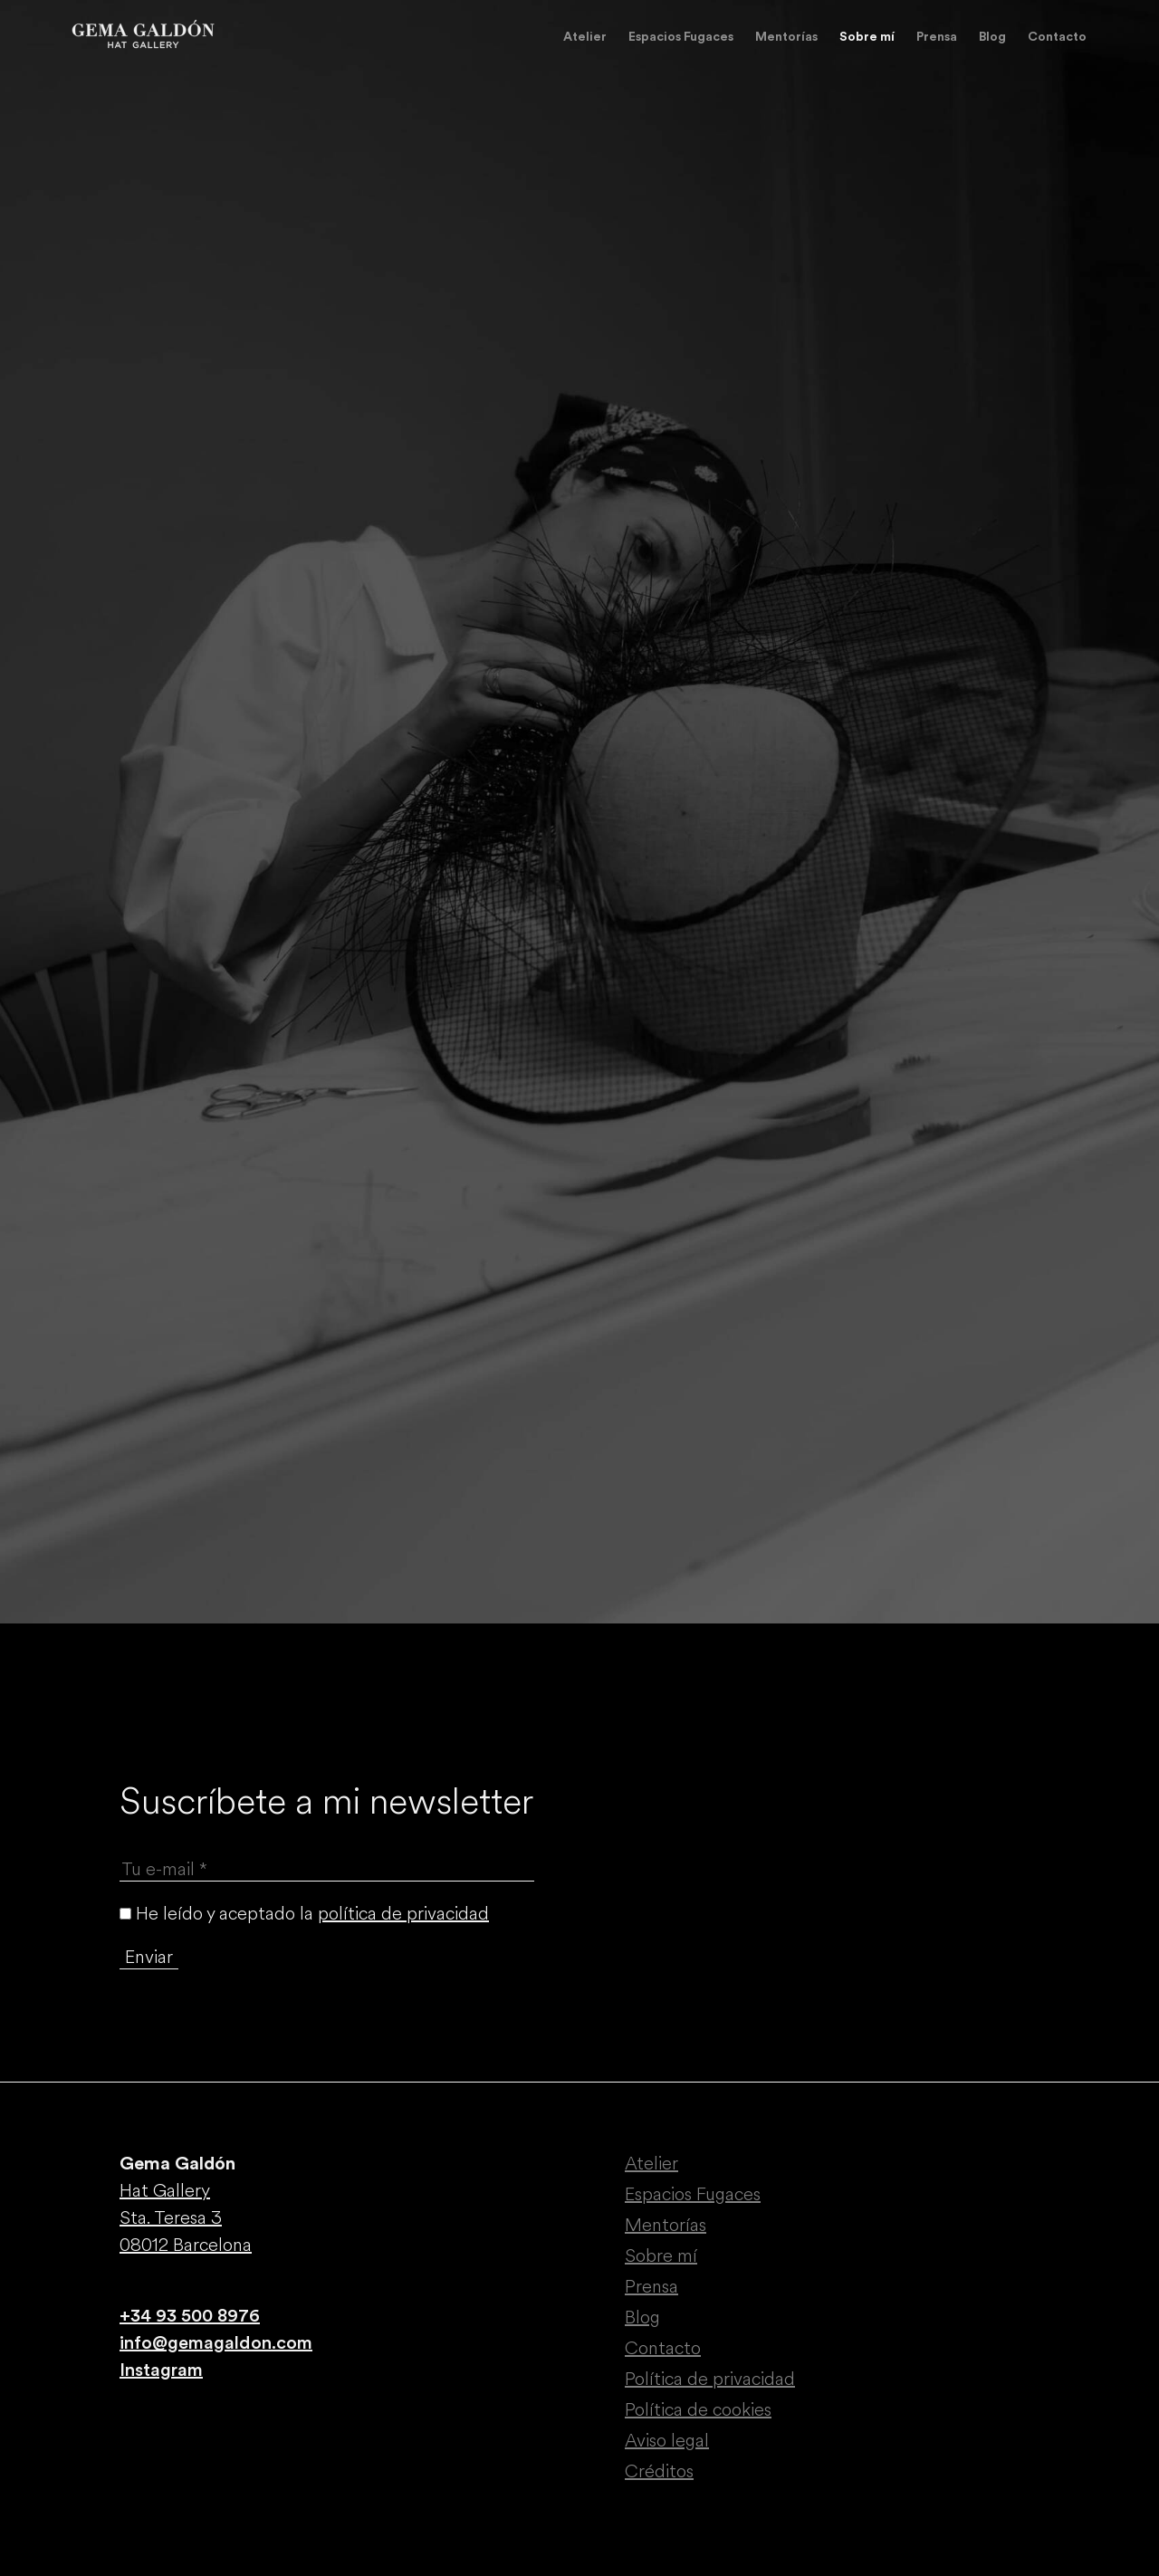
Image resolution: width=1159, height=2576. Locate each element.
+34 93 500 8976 (190, 2316)
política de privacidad (403, 1914)
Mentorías (786, 37)
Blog (992, 37)
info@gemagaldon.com (216, 2343)
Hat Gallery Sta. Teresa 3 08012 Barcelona (186, 2218)
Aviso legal (667, 2441)
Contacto (1057, 37)
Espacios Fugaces (680, 37)
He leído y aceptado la (304, 1914)
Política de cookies (698, 2410)
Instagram (161, 2370)
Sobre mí (867, 37)
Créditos (659, 2471)
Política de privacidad (710, 2379)
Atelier (585, 37)
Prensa (936, 37)
